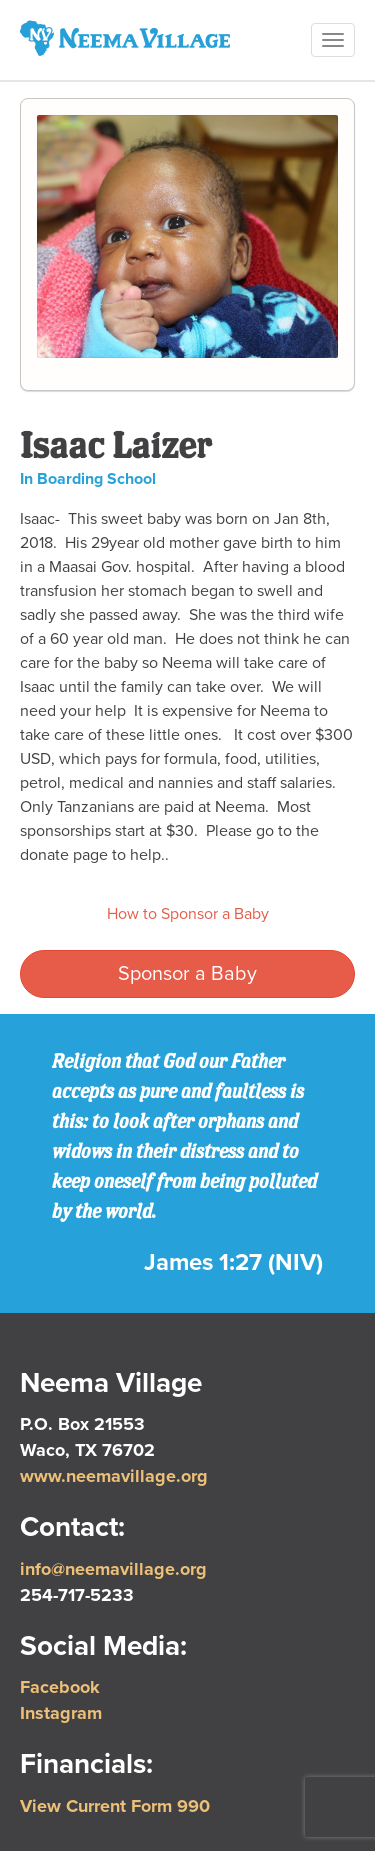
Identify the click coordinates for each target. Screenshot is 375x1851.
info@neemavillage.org (113, 1569)
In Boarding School (88, 479)
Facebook (60, 1687)
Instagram (61, 1713)
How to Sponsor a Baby (188, 914)
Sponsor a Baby (187, 974)
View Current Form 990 (115, 1806)
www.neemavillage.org (114, 1476)
